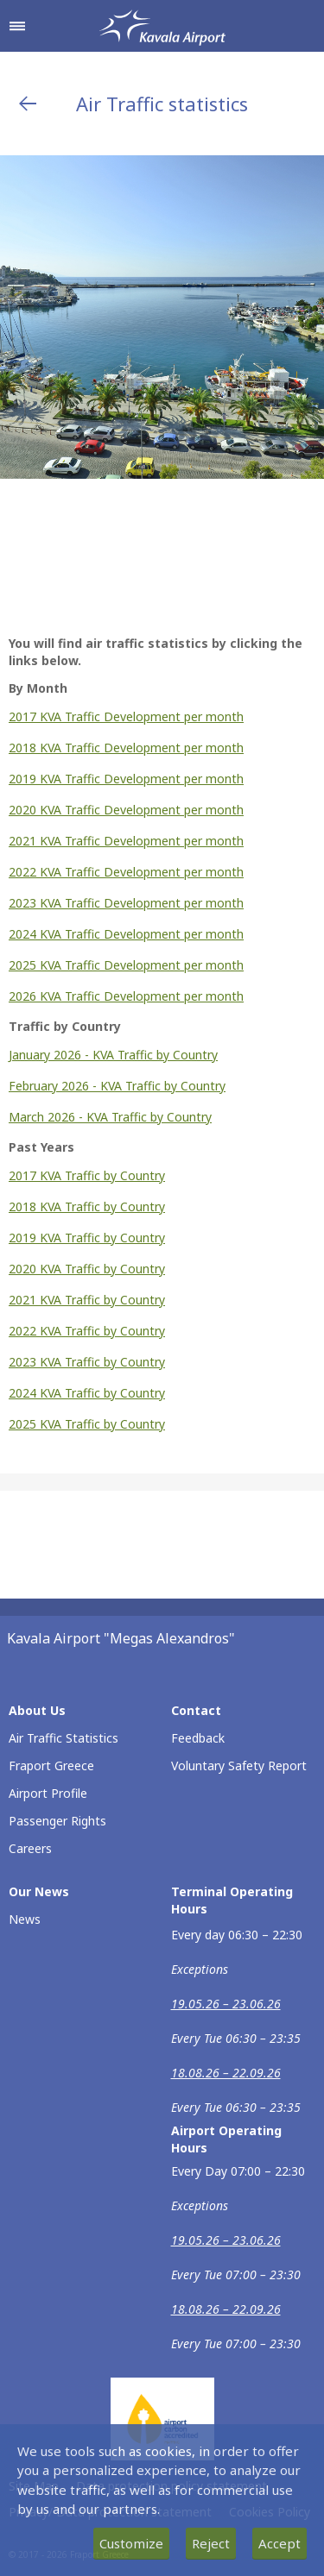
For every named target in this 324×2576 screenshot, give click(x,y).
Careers (30, 1848)
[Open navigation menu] (17, 26)
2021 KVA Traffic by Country (87, 1299)
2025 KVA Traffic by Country (87, 1424)
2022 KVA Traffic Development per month (126, 872)
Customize (131, 2543)
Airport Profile (48, 1793)
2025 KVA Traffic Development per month (126, 965)
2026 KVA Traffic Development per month (126, 996)
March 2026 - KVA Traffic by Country (110, 1117)
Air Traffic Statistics (63, 1738)
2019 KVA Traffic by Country (87, 1237)
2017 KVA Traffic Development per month (126, 716)
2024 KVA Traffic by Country (87, 1393)
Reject (211, 2543)
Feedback (198, 1738)
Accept (279, 2543)
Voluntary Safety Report (239, 1765)
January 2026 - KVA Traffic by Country (113, 1054)
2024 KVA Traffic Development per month (126, 934)
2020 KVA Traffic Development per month (126, 809)
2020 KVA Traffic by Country (87, 1268)
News (25, 1919)
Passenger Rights (57, 1821)
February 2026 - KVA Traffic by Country (117, 1086)
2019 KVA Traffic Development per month (126, 778)
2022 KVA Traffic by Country (87, 1331)
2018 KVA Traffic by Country (87, 1206)
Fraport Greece (51, 1765)
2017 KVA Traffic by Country (87, 1175)
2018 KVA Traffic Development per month (126, 747)
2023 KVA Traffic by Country (87, 1362)
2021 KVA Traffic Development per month (126, 840)
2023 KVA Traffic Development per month (126, 903)
